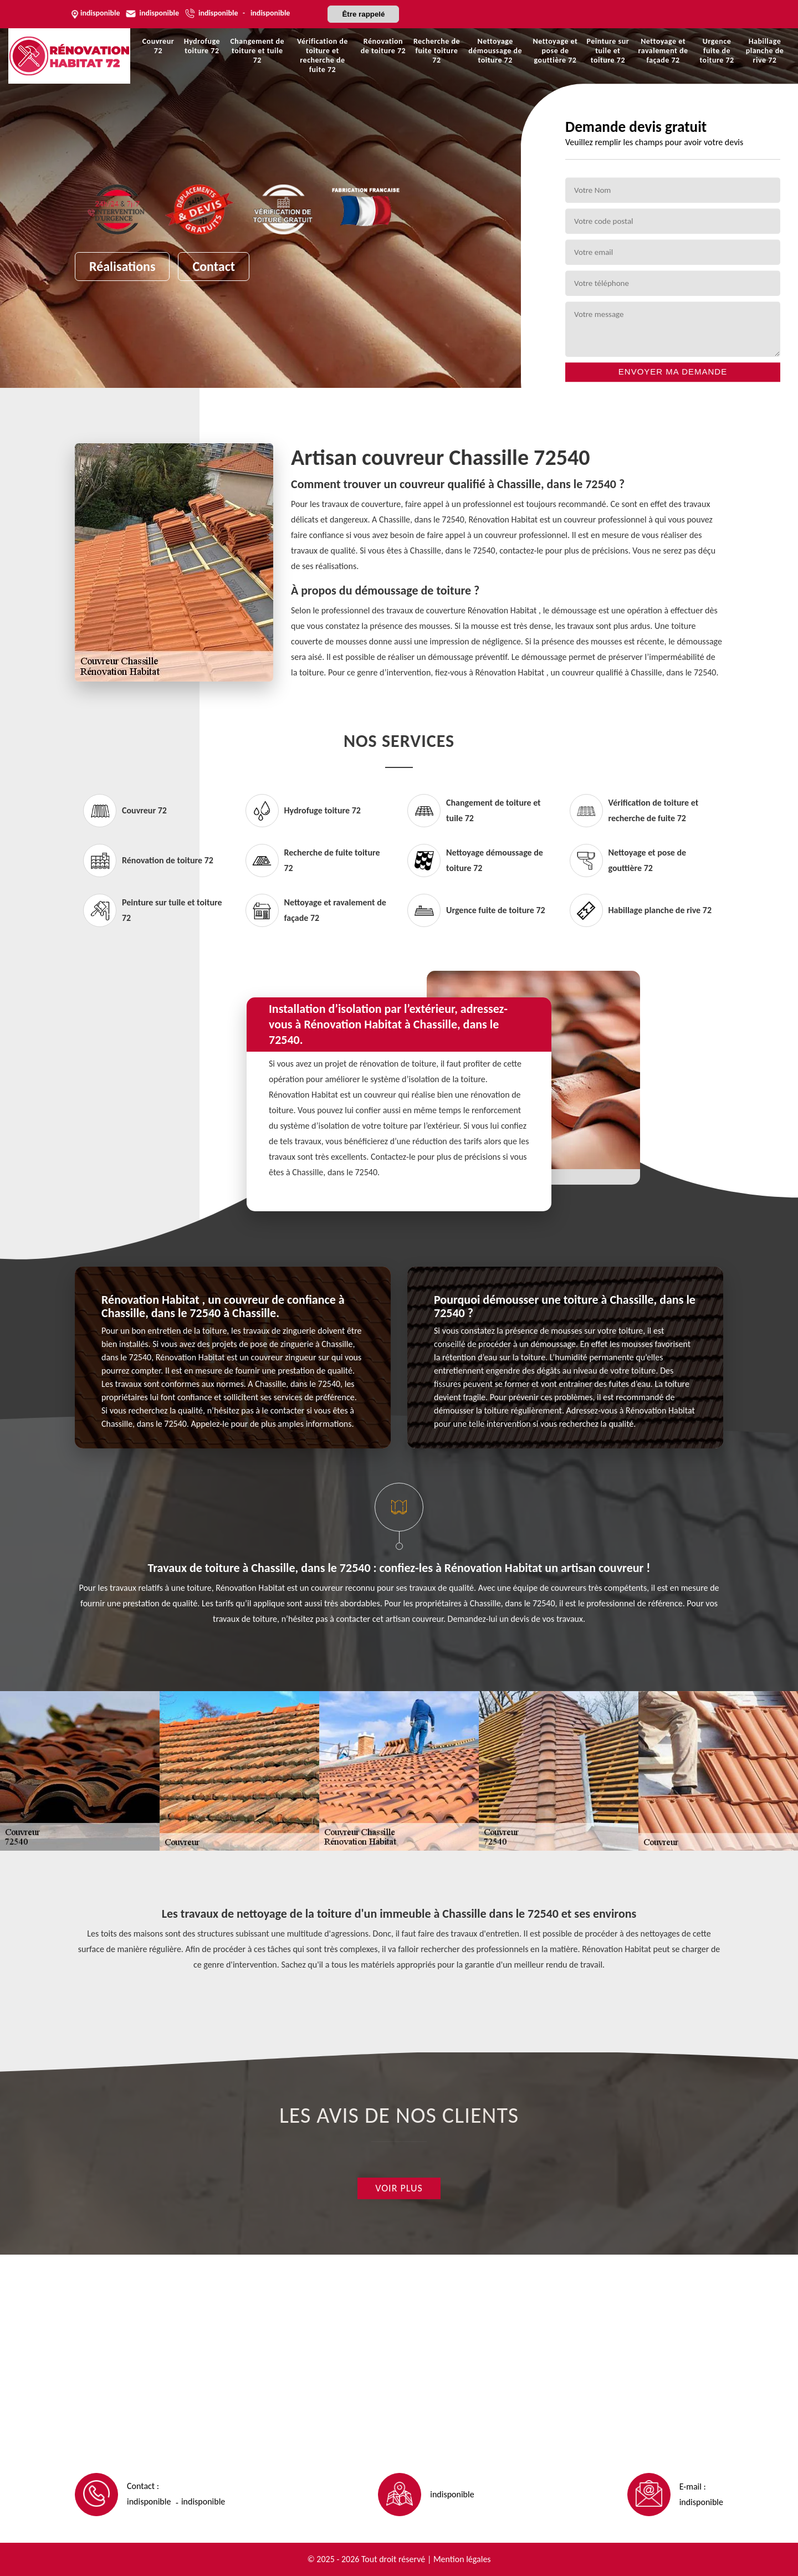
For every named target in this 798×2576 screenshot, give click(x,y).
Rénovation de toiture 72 (383, 46)
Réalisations (122, 266)
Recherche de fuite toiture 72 (436, 51)
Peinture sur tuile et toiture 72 (608, 51)
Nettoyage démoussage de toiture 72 (495, 51)
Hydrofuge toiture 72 (202, 46)
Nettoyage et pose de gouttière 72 (555, 51)
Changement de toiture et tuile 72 (257, 51)
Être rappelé (363, 14)
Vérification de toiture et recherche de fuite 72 (322, 55)
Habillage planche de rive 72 (765, 51)
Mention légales (462, 2559)
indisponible (158, 13)
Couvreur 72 (158, 46)
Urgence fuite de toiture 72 (716, 51)
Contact (213, 266)
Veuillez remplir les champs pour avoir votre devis (654, 142)
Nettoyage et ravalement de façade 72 (663, 51)
